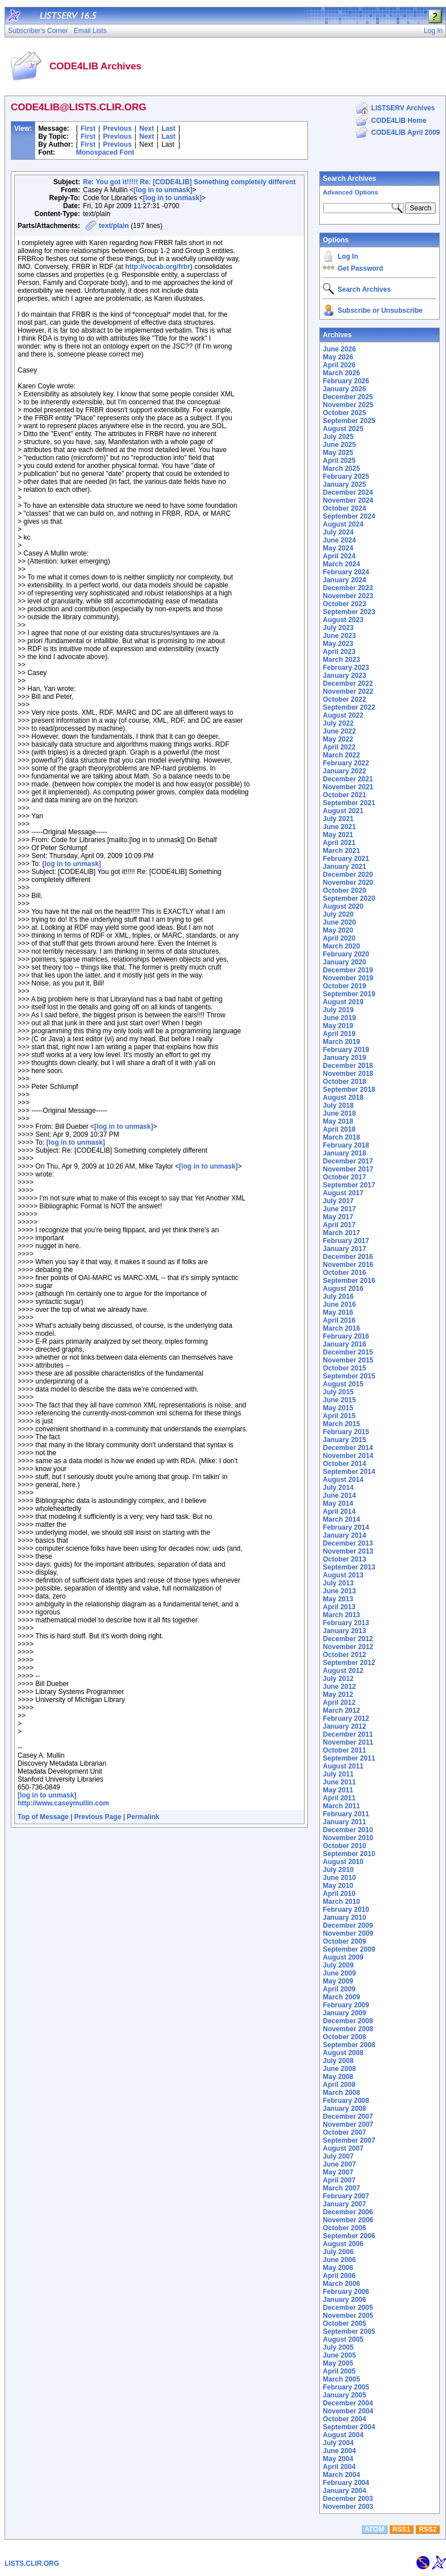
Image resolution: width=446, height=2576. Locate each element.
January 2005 (344, 2395)
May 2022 (338, 739)
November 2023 (348, 596)
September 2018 (349, 1090)
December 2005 (348, 2308)
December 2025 (348, 397)
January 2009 (344, 2013)
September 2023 (349, 612)
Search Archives (349, 179)
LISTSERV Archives (403, 108)
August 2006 (343, 2244)
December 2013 (348, 1543)
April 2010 (339, 1894)
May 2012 (338, 1695)
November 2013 (348, 1551)
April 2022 (339, 747)
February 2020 (346, 954)
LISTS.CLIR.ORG (32, 2563)
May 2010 (338, 1886)
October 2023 (344, 604)
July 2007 (338, 2156)
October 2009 (344, 1941)
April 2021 (339, 843)
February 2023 (346, 668)
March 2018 (341, 1137)
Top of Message (43, 1817)
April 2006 (339, 2276)
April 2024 (339, 556)
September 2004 (349, 2427)
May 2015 (338, 1408)
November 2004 (348, 2411)
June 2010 (339, 1878)
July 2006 (338, 2252)
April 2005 (339, 2371)
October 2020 (344, 890)
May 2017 (338, 1217)
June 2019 (339, 1018)
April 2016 (339, 1320)
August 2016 (343, 1289)
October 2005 (344, 2323)
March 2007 (341, 2188)
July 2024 (338, 532)
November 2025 (348, 405)
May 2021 (338, 835)
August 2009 (343, 1957)
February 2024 (346, 572)
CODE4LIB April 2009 (405, 132)
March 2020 (341, 946)
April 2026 (339, 365)
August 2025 (343, 429)
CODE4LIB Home (398, 121)
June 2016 (339, 1304)
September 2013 (349, 1567)
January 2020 (344, 962)
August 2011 (343, 1766)
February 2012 (346, 1718)
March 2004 (341, 2475)
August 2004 (343, 2435)
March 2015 (341, 1424)
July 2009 (338, 1965)
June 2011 (339, 1782)
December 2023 (348, 588)
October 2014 (344, 1464)
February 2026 (346, 381)
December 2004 (348, 2403)
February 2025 (346, 477)
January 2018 (344, 1153)
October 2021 (344, 795)
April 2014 (339, 1511)
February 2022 (346, 763)
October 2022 (344, 699)
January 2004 (344, 2491)
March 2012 (341, 1710)
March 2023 (341, 660)
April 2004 (339, 2467)
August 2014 (343, 1480)
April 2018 (339, 1129)
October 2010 (344, 1846)
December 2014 (348, 1448)
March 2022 (341, 755)
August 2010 (343, 1862)
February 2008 (346, 2101)
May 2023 (338, 644)
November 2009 (348, 1933)
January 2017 (344, 1249)
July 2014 (338, 1488)
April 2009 (339, 1989)
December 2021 (348, 779)
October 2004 (344, 2419)
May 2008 (338, 2077)
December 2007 (348, 2117)
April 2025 (339, 461)
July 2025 (338, 437)
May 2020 (338, 930)
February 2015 (346, 1432)
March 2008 (341, 2093)
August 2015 (343, 1384)
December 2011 (348, 1734)
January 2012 (344, 1726)
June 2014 (339, 1496)
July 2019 (338, 1010)
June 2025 (339, 445)
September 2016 (349, 1281)
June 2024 (339, 540)
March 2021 (341, 851)
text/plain (114, 226)
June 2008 (339, 2069)
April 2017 (339, 1225)
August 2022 (343, 715)
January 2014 (344, 1535)
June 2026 (339, 349)
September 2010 (349, 1854)
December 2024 (348, 492)
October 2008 (344, 2037)
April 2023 (339, 652)
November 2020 (348, 883)
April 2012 (339, 1703)
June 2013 (339, 1591)
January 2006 (344, 2300)
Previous (117, 128)
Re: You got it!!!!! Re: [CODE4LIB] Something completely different (189, 182)
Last (168, 128)
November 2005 (348, 2316)
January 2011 (344, 1822)
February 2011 (346, 1814)
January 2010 (344, 1917)
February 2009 (346, 2005)
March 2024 (341, 564)
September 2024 (349, 516)
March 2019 (341, 1042)
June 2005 (339, 2355)
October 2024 (344, 508)
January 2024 (344, 580)
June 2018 (339, 1113)
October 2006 (344, 2228)
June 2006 (339, 2260)
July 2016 (338, 1297)
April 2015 (339, 1416)
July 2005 (338, 2347)
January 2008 (344, 2109)
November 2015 (348, 1360)
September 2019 (349, 994)
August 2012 (343, 1671)
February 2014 (346, 1527)
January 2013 (344, 1631)
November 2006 (348, 2220)
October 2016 (344, 1273)
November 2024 (348, 500)
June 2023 (339, 636)
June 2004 (339, 2451)
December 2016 (348, 1257)
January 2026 (344, 389)
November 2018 (348, 1074)
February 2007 (346, 2196)
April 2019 (339, 1034)
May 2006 (338, 2268)
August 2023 (343, 620)
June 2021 (339, 827)
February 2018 (346, 1145)
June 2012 (339, 1687)
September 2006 (349, 2236)
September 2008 (349, 2045)
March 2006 (341, 2284)
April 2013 (339, 1607)
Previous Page (98, 1817)
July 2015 (338, 1392)
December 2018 (348, 1066)
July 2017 (338, 1201)
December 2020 (348, 875)
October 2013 (344, 1559)
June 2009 (339, 1973)
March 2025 (341, 469)
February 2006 (346, 2292)
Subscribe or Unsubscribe (379, 310)
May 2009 (338, 1981)
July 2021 (338, 819)
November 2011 (348, 1742)
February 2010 (346, 1910)
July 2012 (338, 1679)
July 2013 (338, 1583)
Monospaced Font (105, 152)
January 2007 (344, 2204)
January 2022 (344, 771)
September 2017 (349, 1185)
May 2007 (338, 2172)
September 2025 (349, 421)
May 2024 (338, 548)
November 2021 (348, 787)
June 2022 (339, 731)
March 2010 (341, 1902)
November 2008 (348, 2029)
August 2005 (343, 2339)
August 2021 (343, 811)
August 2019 (343, 1002)
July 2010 (338, 1870)
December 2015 (348, 1352)
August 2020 (343, 906)
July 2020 (338, 914)
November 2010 (348, 1838)
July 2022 (338, 723)
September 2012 (349, 1663)
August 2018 (343, 1097)
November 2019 (348, 978)
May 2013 (338, 1599)
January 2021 (344, 867)
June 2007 (339, 2164)
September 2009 (349, 1949)
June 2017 (339, 1209)
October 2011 (344, 1750)
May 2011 (338, 1790)
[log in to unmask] (163, 190)
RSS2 (427, 2529)
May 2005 (338, 2363)
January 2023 (344, 676)
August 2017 (343, 1193)
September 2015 (349, 1376)
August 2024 (343, 524)
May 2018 (338, 1121)
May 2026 (338, 357)
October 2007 (344, 2132)
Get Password (360, 268)
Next (146, 128)
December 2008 (348, 2021)
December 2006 (348, 2212)
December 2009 (348, 1925)
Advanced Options (350, 192)
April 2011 (339, 1798)
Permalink (143, 1817)
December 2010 (348, 1830)
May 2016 (338, 1312)
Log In (347, 256)
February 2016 (346, 1336)
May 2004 (338, 2459)
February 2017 (346, 1241)
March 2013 (341, 1615)
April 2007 (339, 2180)
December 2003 (348, 2499)
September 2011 (349, 1758)
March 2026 (341, 373)
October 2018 (344, 1082)
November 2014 (348, 1456)
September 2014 (349, 1472)
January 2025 (344, 484)
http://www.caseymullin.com (63, 1803)
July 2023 (338, 628)
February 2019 (346, 1050)
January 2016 (344, 1344)
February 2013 (346, 1623)
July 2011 (338, 1774)
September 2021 (349, 803)
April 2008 (339, 2085)
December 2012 (348, 1639)
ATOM (374, 2529)
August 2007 (343, 2148)
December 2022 (348, 684)
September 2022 (349, 707)
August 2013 (343, 1575)
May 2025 (338, 453)
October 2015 (344, 1368)
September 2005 (349, 2331)
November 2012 (348, 1647)
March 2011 (341, 1806)
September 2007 (349, 2140)
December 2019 (348, 970)
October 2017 (344, 1177)
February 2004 (346, 2483)
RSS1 (401, 2529)
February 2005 (346, 2387)
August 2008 (343, 2053)
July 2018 (338, 1105)
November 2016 (348, 1265)
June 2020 (339, 922)
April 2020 (339, 938)
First (88, 128)
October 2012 (344, 1655)
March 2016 (341, 1328)
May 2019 (338, 1026)
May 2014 (338, 1504)
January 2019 (344, 1058)
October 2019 (344, 986)
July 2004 (338, 2443)
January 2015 (344, 1440)
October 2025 (344, 413)
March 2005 (341, 2379)
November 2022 (348, 691)
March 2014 (341, 1519)
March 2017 (341, 1233)
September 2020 (349, 898)
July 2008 (338, 2061)
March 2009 (341, 1997)
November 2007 (348, 2124)
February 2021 (346, 859)
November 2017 (348, 1169)
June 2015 (339, 1400)
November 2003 (348, 2507)
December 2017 (348, 1161)
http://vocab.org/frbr (157, 267)
